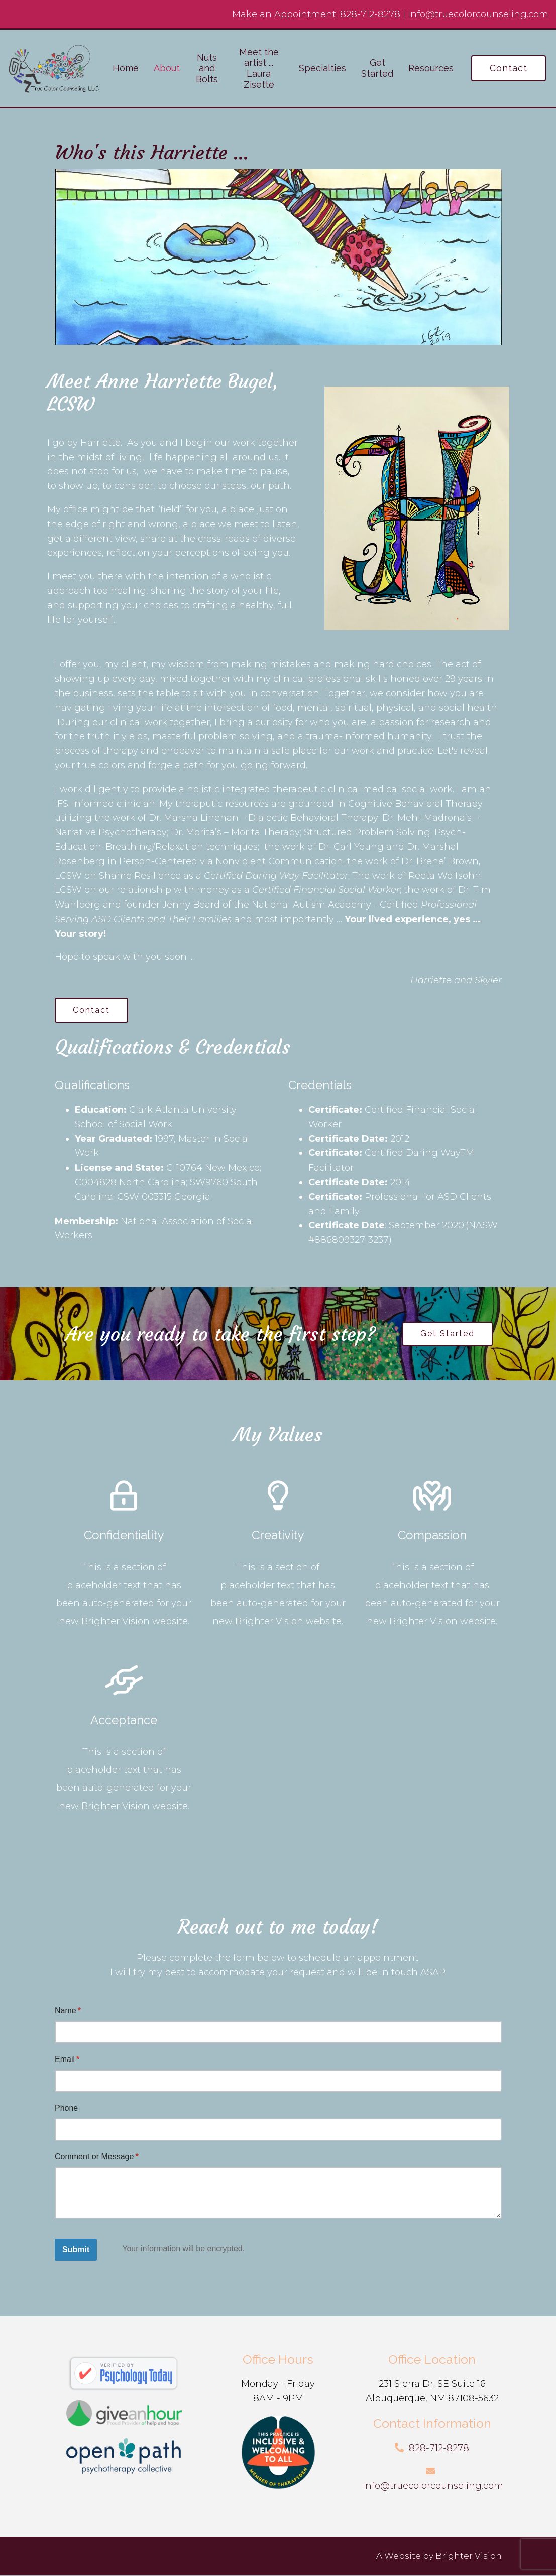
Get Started (377, 68)
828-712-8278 (370, 14)
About (167, 68)
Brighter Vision (468, 2556)
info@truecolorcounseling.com (478, 14)
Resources (431, 68)
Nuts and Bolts (207, 68)
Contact (508, 68)
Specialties (322, 68)
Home (126, 68)
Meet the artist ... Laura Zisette (259, 68)
